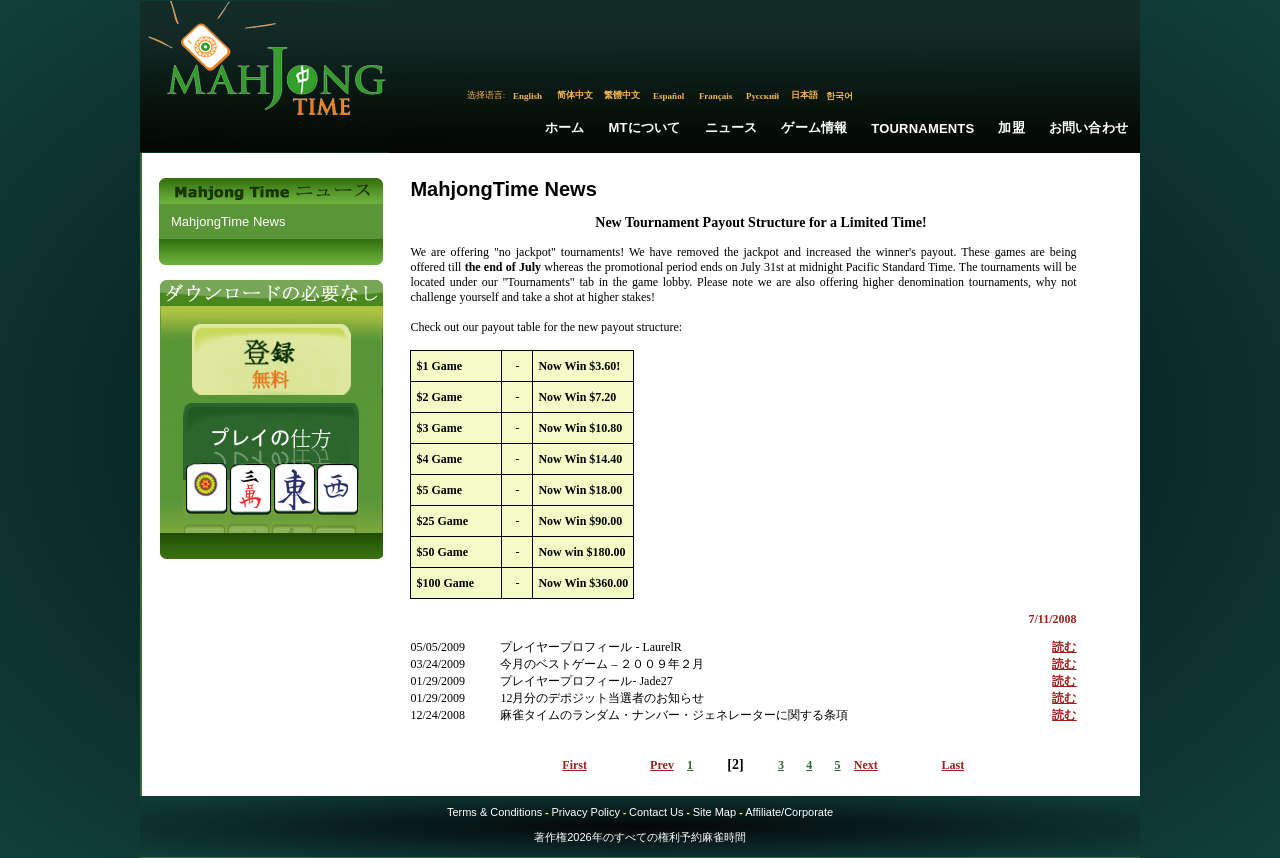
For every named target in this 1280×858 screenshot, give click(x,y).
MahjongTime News (228, 221)
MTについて (645, 127)
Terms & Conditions (494, 812)
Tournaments (922, 128)
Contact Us (656, 812)
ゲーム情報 (814, 127)
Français (716, 96)
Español (668, 96)
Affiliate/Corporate (789, 812)
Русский (762, 96)
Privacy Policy (585, 812)
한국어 (839, 96)
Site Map (714, 812)
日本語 (804, 95)
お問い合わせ (1088, 127)
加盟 (1011, 127)
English (527, 96)
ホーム (565, 127)
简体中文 (575, 95)
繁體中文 (622, 95)
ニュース (731, 127)
